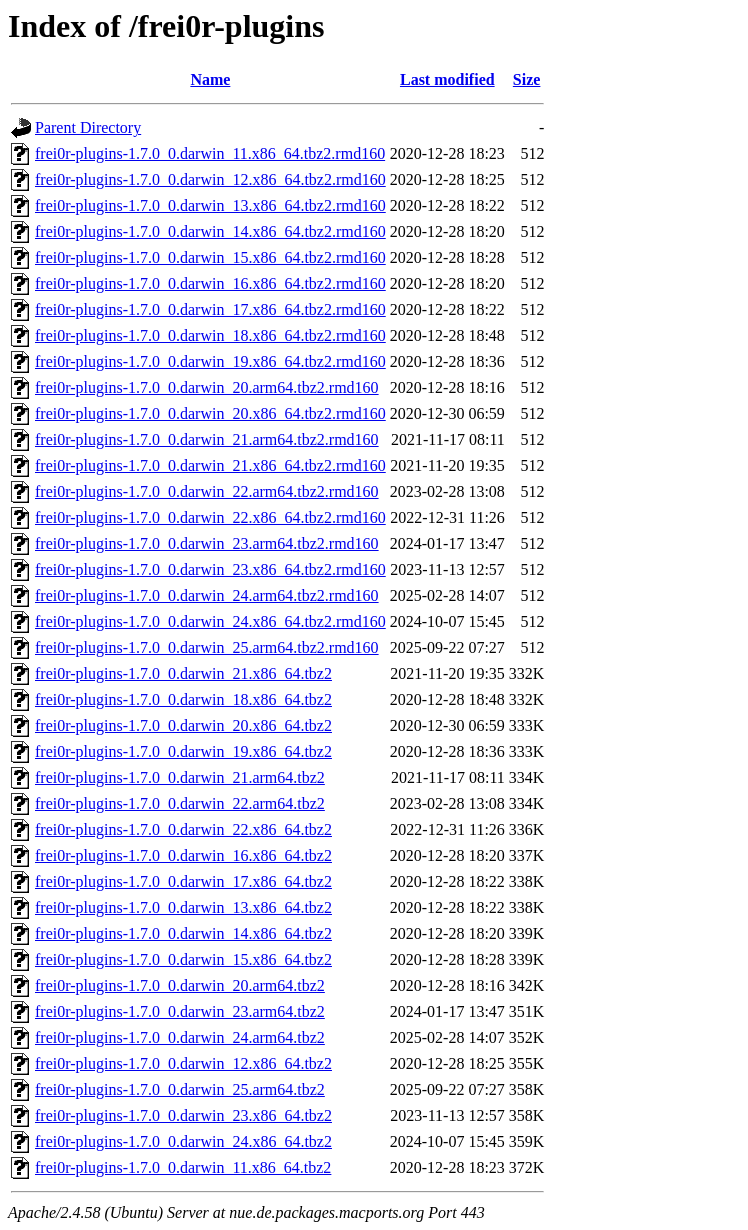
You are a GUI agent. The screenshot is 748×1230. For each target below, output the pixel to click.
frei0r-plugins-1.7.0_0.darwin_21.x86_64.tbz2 (183, 673)
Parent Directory (88, 127)
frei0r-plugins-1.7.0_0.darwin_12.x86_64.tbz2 (183, 1063)
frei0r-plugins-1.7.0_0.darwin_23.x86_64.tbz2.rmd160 (210, 569)
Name (210, 79)
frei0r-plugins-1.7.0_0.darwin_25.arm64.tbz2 (180, 1089)
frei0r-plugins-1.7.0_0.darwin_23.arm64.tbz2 (180, 1011)
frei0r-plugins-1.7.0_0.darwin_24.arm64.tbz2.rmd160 (207, 595)
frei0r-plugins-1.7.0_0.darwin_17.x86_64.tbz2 (183, 881)
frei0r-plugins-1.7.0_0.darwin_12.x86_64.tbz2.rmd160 (210, 179)
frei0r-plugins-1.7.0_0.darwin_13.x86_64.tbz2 (183, 907)
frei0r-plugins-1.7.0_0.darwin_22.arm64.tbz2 (180, 803)
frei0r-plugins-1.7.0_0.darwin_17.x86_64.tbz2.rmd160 (210, 309)
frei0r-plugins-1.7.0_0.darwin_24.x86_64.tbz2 (183, 1141)
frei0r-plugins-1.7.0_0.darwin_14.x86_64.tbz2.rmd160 (210, 231)
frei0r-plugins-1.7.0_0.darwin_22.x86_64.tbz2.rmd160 (210, 517)
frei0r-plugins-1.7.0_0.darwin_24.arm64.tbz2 (180, 1037)
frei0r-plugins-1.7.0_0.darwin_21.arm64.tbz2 (180, 777)
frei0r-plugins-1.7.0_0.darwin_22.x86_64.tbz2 (183, 829)
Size (527, 79)
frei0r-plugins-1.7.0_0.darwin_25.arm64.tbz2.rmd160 (207, 647)
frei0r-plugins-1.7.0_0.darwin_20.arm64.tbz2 (180, 985)
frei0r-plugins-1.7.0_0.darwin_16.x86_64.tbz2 (183, 855)
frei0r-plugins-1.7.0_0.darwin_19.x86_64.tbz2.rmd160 (210, 361)
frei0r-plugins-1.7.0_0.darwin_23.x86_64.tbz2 (183, 1115)
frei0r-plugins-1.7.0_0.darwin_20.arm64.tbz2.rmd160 (207, 387)
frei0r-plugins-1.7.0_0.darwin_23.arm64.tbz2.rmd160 (207, 543)
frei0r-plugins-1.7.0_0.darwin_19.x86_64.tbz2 (183, 751)
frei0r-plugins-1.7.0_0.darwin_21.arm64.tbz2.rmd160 (207, 439)
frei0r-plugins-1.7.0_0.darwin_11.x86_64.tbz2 (183, 1167)
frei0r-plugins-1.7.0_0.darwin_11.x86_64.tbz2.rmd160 (210, 153)
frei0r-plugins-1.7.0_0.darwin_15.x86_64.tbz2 (183, 959)
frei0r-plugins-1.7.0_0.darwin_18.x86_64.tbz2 (183, 699)
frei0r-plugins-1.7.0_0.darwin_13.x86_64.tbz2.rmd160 (210, 205)
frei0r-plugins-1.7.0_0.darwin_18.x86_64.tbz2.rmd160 (210, 335)
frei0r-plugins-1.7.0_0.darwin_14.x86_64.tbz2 (183, 933)
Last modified (447, 79)
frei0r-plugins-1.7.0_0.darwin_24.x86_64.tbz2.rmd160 (210, 621)
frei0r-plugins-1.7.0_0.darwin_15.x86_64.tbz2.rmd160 (210, 257)
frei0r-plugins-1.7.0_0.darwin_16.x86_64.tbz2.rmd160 (210, 283)
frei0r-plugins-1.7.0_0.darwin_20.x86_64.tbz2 (183, 725)
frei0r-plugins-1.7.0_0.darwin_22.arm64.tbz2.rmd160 (207, 491)
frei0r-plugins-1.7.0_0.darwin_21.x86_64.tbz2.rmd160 (210, 465)
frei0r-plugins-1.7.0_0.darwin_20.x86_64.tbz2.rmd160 (210, 413)
